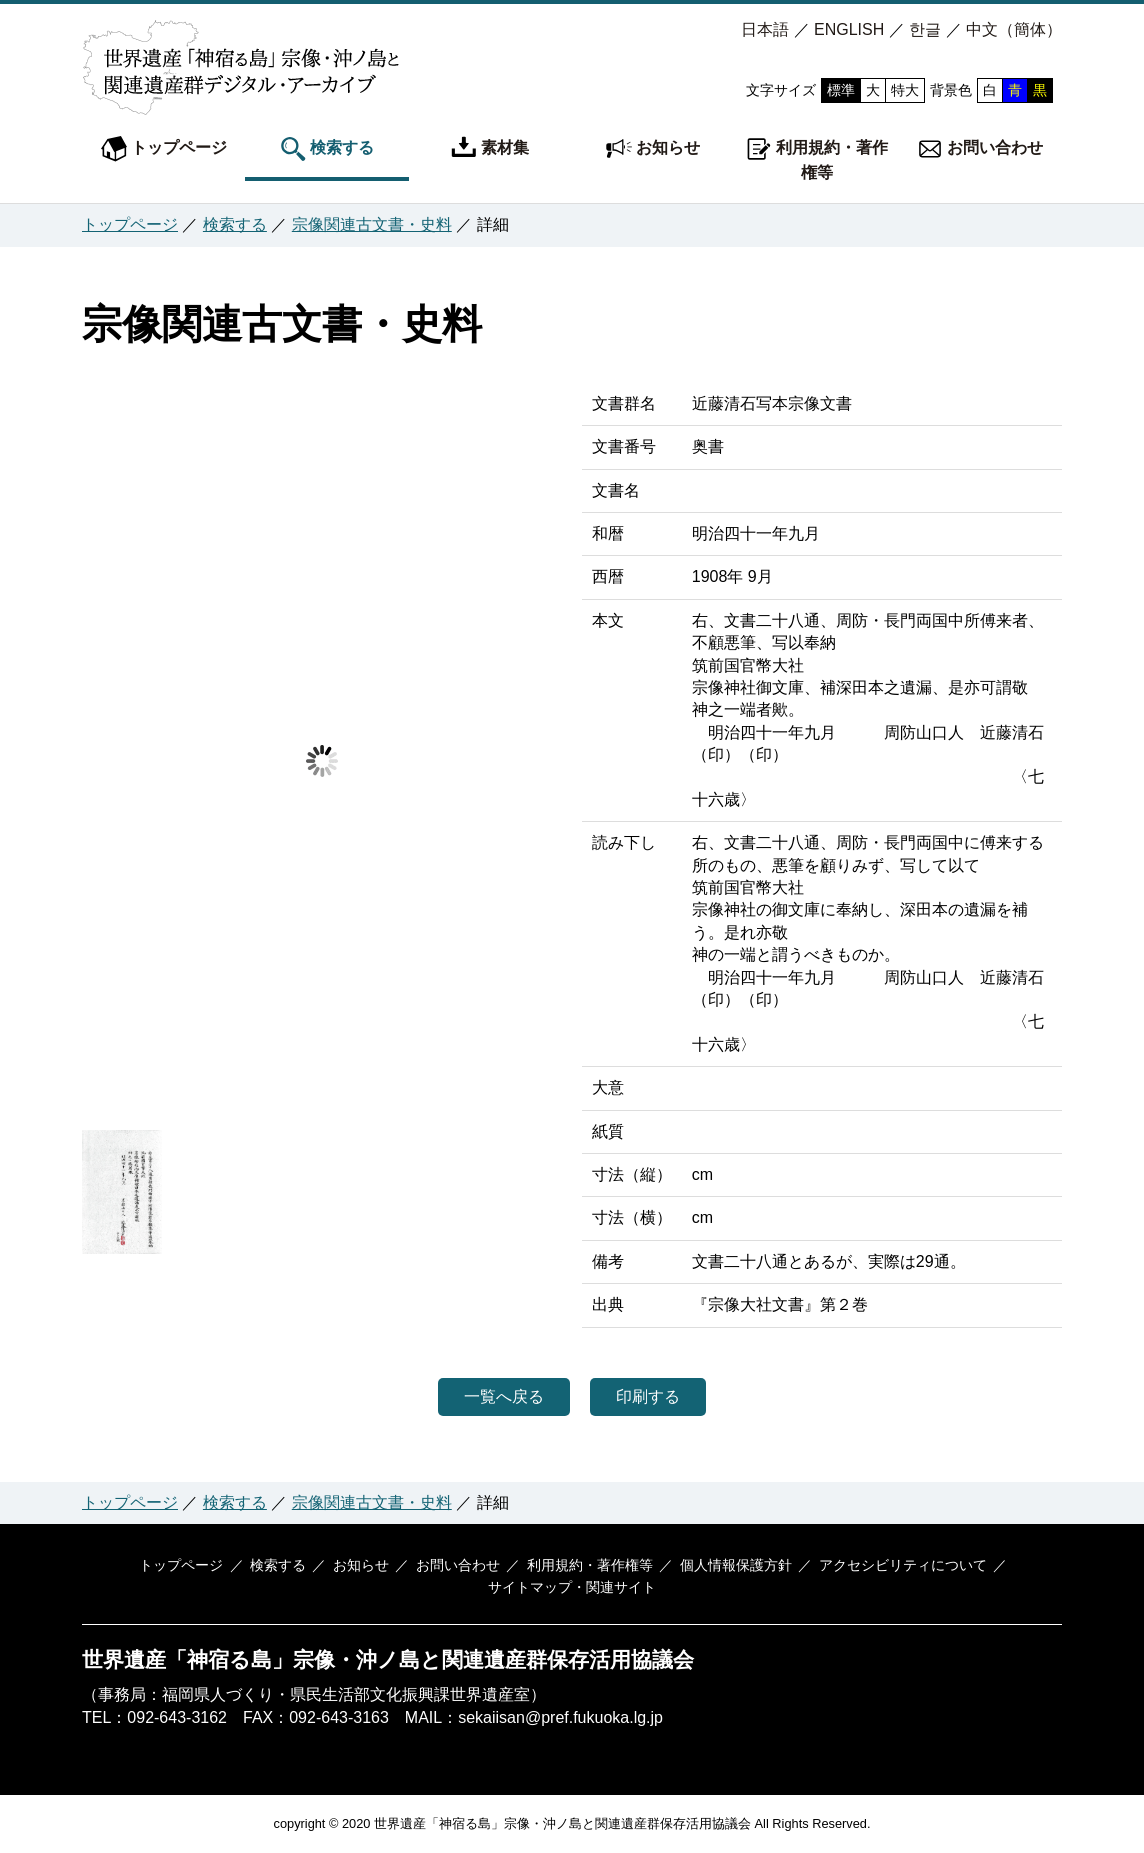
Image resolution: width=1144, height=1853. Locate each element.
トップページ (164, 149)
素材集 (490, 149)
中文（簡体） (1014, 29)
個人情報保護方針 (727, 1565)
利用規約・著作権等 (817, 158)
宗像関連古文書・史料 (372, 224)
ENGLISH (849, 29)
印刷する (662, 1396)
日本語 (765, 29)
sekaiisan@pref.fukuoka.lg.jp (560, 1717)
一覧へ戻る (490, 1396)
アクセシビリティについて (889, 1565)
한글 (925, 29)
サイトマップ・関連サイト (572, 1588)
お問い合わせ (980, 149)
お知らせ (653, 149)
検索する (327, 149)
